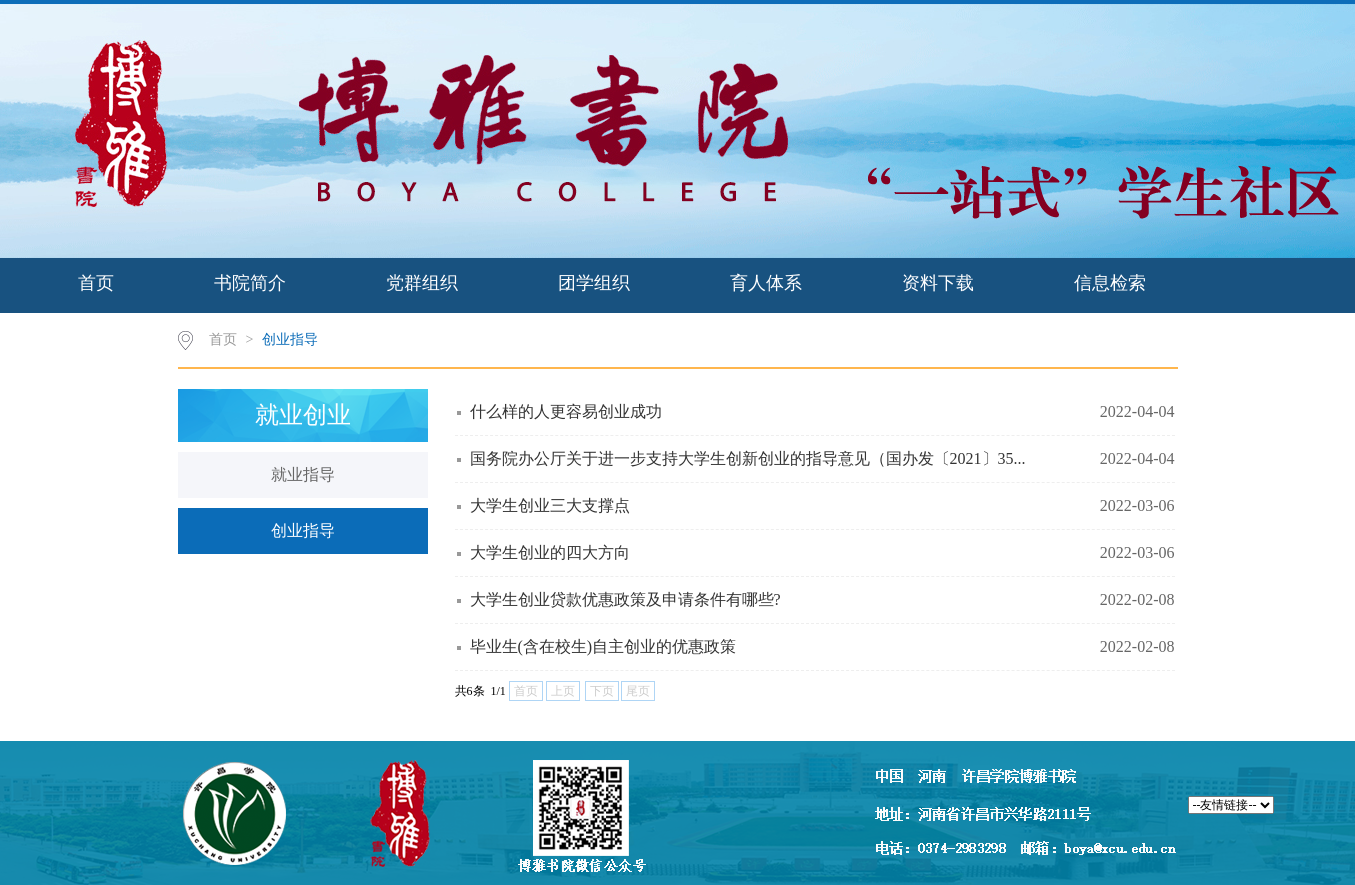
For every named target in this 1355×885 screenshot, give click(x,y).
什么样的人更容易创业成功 (566, 411)
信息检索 (1110, 283)
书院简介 (250, 283)
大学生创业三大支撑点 (550, 505)
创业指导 (290, 339)
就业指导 (303, 474)
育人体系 (766, 283)
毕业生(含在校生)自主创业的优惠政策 (603, 646)
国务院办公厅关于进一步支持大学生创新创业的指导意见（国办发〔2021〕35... (748, 458)
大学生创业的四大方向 (550, 552)
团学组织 (594, 283)
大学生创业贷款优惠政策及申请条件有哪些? (625, 599)
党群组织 (422, 283)
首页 (96, 283)
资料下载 (938, 283)
